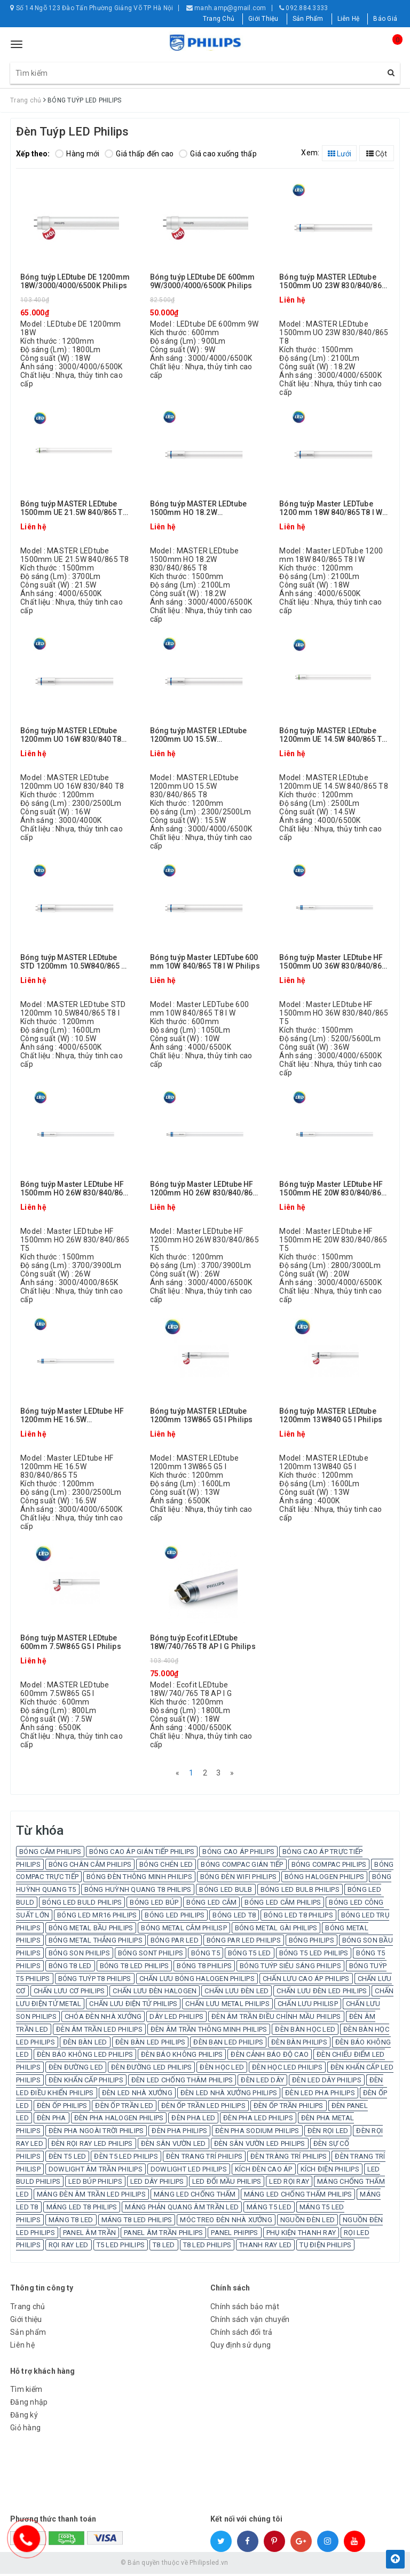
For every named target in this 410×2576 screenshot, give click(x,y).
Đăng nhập (29, 2404)
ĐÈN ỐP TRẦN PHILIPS (289, 2108)
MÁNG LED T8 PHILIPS (81, 2209)
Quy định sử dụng (240, 2347)
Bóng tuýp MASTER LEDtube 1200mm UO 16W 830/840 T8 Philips (70, 735)
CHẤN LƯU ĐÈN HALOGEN (154, 1993)
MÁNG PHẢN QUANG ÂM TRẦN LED (182, 2209)
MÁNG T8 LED (71, 2222)
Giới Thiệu (263, 18)
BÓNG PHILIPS (311, 1942)
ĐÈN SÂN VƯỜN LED (173, 2146)
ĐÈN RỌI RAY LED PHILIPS (92, 2146)
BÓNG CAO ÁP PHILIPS (238, 1854)
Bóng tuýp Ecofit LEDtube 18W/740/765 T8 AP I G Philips (203, 1642)
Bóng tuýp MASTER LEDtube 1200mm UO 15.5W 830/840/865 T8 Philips (198, 735)
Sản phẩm (28, 2334)
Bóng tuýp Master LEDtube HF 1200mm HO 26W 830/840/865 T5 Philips (203, 1188)
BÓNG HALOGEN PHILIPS (324, 1879)
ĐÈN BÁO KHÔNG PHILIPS (182, 2056)
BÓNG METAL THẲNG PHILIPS (96, 1942)
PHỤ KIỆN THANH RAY (301, 2234)
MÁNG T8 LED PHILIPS (136, 2222)
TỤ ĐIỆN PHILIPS (325, 2247)
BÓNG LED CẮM (211, 1904)
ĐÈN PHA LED (193, 2120)
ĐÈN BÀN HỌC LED (305, 2031)
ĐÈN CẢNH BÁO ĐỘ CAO (270, 2056)
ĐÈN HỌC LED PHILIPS (287, 2069)
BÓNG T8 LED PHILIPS (134, 1968)
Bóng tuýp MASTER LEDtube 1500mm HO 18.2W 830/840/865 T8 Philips (198, 508)
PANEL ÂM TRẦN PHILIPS (163, 2234)
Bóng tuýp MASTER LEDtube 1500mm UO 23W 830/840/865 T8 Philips (332, 281)
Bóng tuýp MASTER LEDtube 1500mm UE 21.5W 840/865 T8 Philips (73, 508)
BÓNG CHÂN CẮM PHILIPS (90, 1866)
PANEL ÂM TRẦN (89, 2234)
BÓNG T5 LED (249, 1955)
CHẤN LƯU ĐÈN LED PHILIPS (322, 1993)
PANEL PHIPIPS (234, 2234)
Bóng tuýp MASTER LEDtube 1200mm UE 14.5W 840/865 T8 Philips (332, 735)
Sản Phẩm (308, 18)
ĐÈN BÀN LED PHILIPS (150, 2044)
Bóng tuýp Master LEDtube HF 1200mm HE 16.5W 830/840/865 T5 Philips (72, 1415)
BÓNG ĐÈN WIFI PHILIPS (238, 1879)
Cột (376, 153)
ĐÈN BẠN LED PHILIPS (228, 2044)
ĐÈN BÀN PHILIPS (299, 2044)
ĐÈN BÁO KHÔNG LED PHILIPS (85, 2056)
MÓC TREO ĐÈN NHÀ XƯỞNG (226, 2222)
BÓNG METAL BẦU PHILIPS (91, 1929)
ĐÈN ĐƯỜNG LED (76, 2069)
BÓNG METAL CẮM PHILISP (184, 1929)
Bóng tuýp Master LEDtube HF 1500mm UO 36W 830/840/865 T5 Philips (332, 962)
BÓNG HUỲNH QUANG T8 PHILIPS (138, 1892)
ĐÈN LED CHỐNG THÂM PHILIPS (182, 2082)
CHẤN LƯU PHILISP (308, 2006)
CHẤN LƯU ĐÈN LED (236, 1993)
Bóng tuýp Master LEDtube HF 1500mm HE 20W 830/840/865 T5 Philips (332, 1188)
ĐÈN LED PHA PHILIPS (320, 2095)
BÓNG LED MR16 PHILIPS (97, 1917)
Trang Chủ (218, 18)
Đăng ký (24, 2417)
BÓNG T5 (205, 1955)
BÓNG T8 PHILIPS (204, 1968)
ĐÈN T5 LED (67, 2158)
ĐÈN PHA (51, 2120)
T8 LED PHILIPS (207, 2247)
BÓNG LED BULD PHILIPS (82, 1904)
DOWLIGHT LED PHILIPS (189, 2171)
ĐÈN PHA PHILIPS (179, 2133)
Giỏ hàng (25, 2430)
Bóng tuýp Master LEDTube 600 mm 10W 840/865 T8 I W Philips (205, 962)
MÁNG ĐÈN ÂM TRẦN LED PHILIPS (91, 2196)
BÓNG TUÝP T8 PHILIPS (94, 1981)
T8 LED (164, 2247)
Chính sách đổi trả (241, 2334)
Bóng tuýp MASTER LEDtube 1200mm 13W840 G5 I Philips (330, 1415)
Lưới (339, 153)
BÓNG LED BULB (225, 1892)
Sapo (281, 2565)
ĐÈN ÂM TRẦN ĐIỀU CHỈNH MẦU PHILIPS (276, 2019)
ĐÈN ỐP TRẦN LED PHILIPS (203, 2108)
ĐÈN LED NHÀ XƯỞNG (137, 2095)
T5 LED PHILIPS (121, 2247)
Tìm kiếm (26, 2391)
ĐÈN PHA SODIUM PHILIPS (257, 2133)
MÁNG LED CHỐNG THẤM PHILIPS (298, 2196)
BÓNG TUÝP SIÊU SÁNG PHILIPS (290, 1968)
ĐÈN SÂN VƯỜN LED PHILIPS (259, 2146)
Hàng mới (77, 153)
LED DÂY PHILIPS (157, 2183)
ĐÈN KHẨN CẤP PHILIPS (86, 2082)
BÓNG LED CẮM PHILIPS (283, 1904)
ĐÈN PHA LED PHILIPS (258, 2120)
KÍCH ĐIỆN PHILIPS (330, 2171)
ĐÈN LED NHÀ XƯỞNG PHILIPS (228, 2095)
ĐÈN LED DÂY (262, 2082)
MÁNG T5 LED (269, 2209)
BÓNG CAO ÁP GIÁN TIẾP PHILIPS (141, 1854)
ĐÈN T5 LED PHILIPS (126, 2158)
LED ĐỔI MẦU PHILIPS (227, 2183)
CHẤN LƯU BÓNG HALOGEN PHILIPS (197, 1981)
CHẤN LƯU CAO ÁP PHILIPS (306, 1981)
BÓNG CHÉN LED (166, 1866)
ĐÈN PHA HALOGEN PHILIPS (119, 2120)
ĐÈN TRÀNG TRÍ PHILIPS (288, 2158)
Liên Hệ (348, 18)
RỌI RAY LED (69, 2247)
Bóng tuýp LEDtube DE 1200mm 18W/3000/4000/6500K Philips (75, 281)
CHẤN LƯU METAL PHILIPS (227, 2006)
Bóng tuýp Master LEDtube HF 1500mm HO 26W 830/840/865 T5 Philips (74, 1188)
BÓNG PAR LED (175, 1942)
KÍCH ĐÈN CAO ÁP (264, 2171)
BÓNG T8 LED (70, 1968)
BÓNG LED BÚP (154, 1904)
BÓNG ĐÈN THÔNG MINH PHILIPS (139, 1879)
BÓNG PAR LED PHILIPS (244, 1942)
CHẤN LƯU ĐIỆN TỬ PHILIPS (133, 2006)
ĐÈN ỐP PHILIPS (62, 2108)
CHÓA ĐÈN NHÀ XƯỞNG (103, 2019)
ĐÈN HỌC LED (222, 2069)
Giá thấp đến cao (139, 153)
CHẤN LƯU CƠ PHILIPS (69, 1993)
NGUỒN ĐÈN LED (307, 2222)
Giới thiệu (26, 2321)
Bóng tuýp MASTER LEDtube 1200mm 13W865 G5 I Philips (201, 1415)
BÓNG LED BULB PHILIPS (300, 1892)
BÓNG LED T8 (234, 1917)
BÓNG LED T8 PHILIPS (298, 1917)
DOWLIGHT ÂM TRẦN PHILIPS (96, 2171)
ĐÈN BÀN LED (85, 2044)
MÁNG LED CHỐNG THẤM (195, 2196)
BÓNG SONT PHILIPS (150, 1955)
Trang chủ (27, 2308)
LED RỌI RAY (289, 2183)
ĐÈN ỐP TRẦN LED (124, 2108)
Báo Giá (385, 18)
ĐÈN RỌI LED (328, 2133)
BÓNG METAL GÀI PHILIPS (276, 1929)
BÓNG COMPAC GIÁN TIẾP (242, 1866)
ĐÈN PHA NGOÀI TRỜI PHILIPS (96, 2133)
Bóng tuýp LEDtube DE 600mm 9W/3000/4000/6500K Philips (202, 281)
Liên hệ (22, 2347)
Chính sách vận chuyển (249, 2321)
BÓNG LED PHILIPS (174, 1917)
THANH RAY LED (265, 2247)
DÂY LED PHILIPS (176, 2019)
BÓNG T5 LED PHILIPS (314, 1955)
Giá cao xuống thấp (218, 153)
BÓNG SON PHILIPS (79, 1955)
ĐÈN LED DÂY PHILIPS (326, 2082)
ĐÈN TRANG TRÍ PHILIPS (204, 2158)
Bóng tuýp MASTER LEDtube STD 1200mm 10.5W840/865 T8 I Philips (75, 962)
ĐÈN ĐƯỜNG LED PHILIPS (151, 2069)
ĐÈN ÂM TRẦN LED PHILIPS (99, 2031)
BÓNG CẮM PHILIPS (50, 1854)
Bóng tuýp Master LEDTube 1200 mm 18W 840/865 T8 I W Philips (330, 508)
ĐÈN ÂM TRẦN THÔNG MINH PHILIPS (209, 2031)
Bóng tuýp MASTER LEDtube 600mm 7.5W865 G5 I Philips (70, 1642)
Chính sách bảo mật (245, 2308)
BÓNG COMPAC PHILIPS (329, 1866)
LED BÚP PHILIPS (95, 2183)
